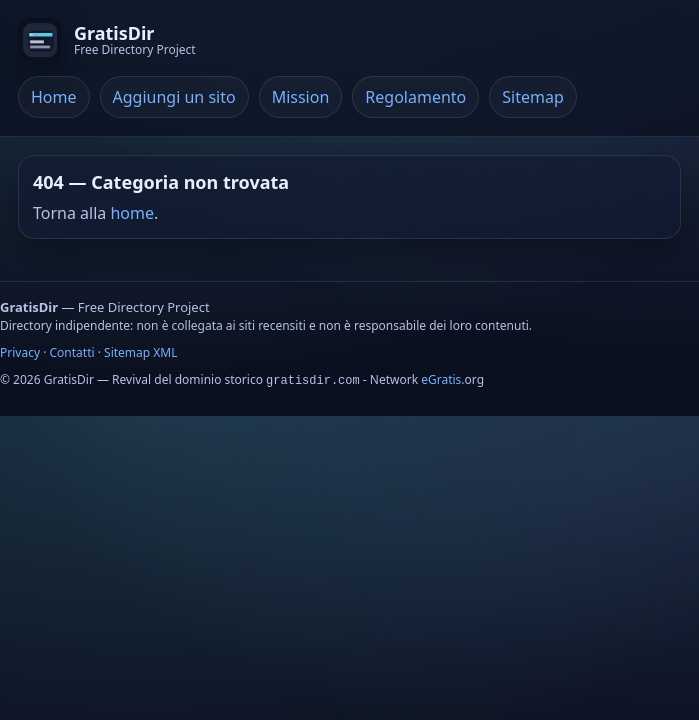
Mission (301, 97)
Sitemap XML (140, 352)
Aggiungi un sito (174, 97)
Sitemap (533, 97)
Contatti (72, 352)
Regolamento (415, 97)
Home (54, 97)
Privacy (20, 352)
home (132, 213)
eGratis (441, 379)
